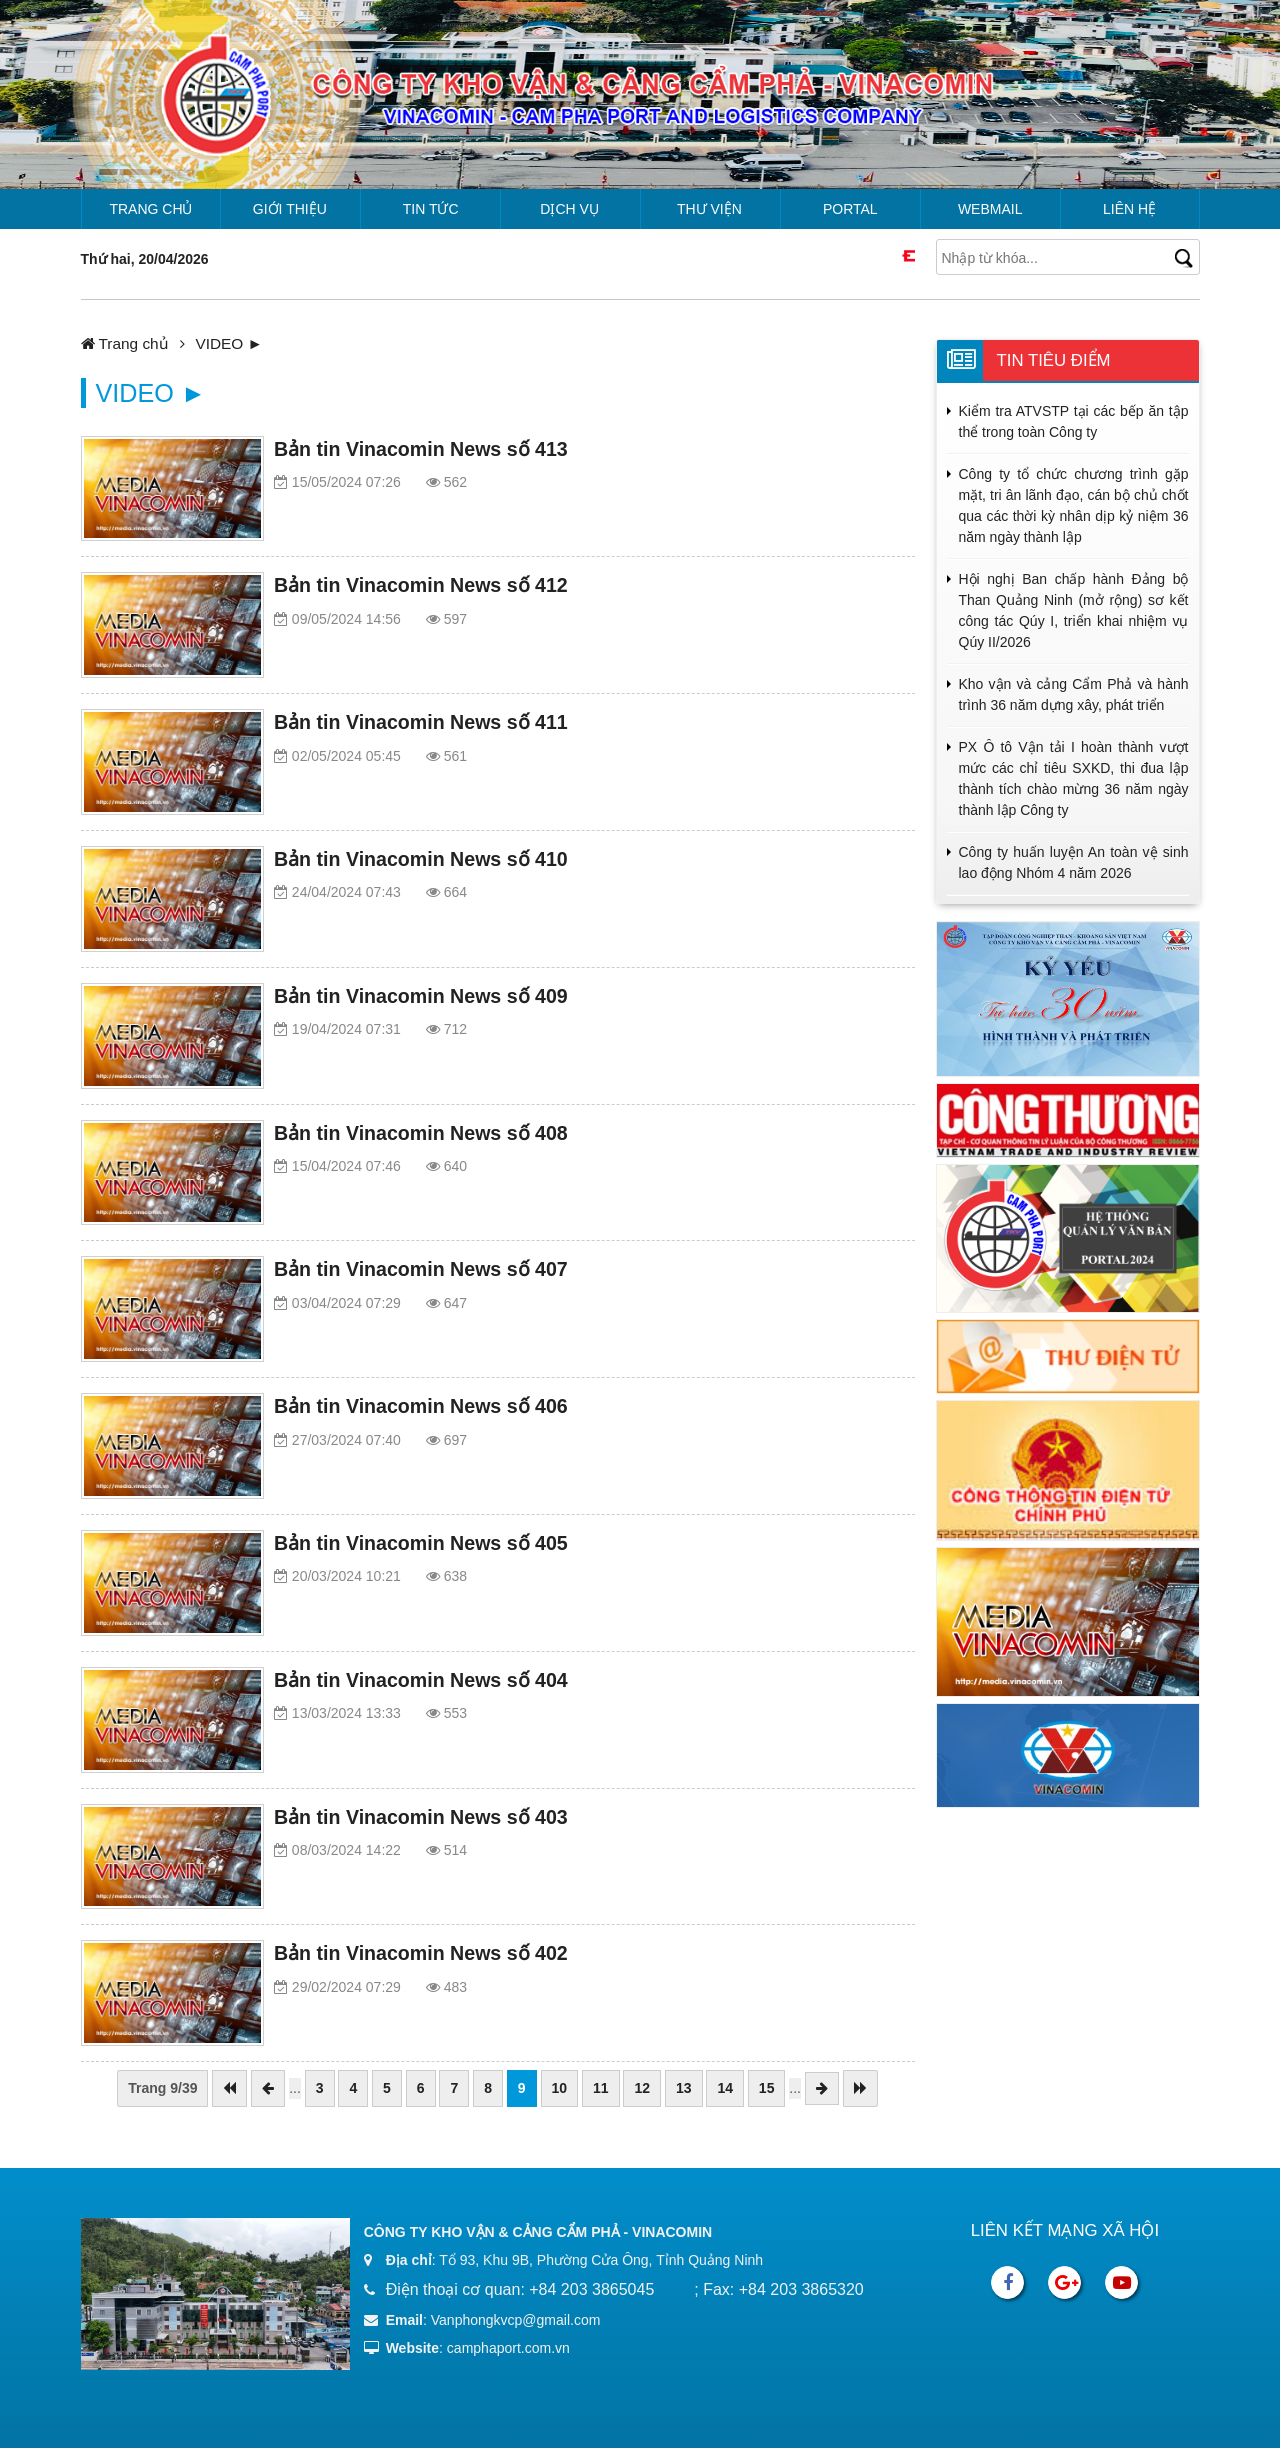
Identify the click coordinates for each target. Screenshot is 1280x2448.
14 (725, 2088)
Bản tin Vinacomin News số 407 (421, 1269)
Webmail (990, 209)
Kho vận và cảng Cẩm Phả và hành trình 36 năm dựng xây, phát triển (1074, 694)
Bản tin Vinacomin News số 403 (421, 1817)
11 (601, 2088)
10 (560, 2088)
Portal (850, 209)
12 (642, 2088)
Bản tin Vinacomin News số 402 (421, 1953)
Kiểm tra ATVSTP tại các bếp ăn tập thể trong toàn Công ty (1074, 421)
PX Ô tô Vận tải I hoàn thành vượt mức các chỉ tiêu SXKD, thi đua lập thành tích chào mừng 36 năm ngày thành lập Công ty (1074, 778)
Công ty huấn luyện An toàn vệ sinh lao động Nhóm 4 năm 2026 (1074, 862)
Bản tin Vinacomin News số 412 (421, 585)
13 (684, 2088)
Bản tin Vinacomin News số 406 (421, 1406)
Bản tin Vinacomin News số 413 (421, 449)
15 (767, 2088)
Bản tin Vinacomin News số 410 (421, 859)
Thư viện (709, 209)
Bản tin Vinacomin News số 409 (421, 996)
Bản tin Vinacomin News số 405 (421, 1543)
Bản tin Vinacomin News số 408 (421, 1133)
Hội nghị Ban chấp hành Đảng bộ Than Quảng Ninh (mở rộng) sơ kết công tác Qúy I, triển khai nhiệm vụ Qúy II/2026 (1074, 610)
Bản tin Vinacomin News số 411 (421, 722)
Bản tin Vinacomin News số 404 (421, 1680)
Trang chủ (150, 209)
